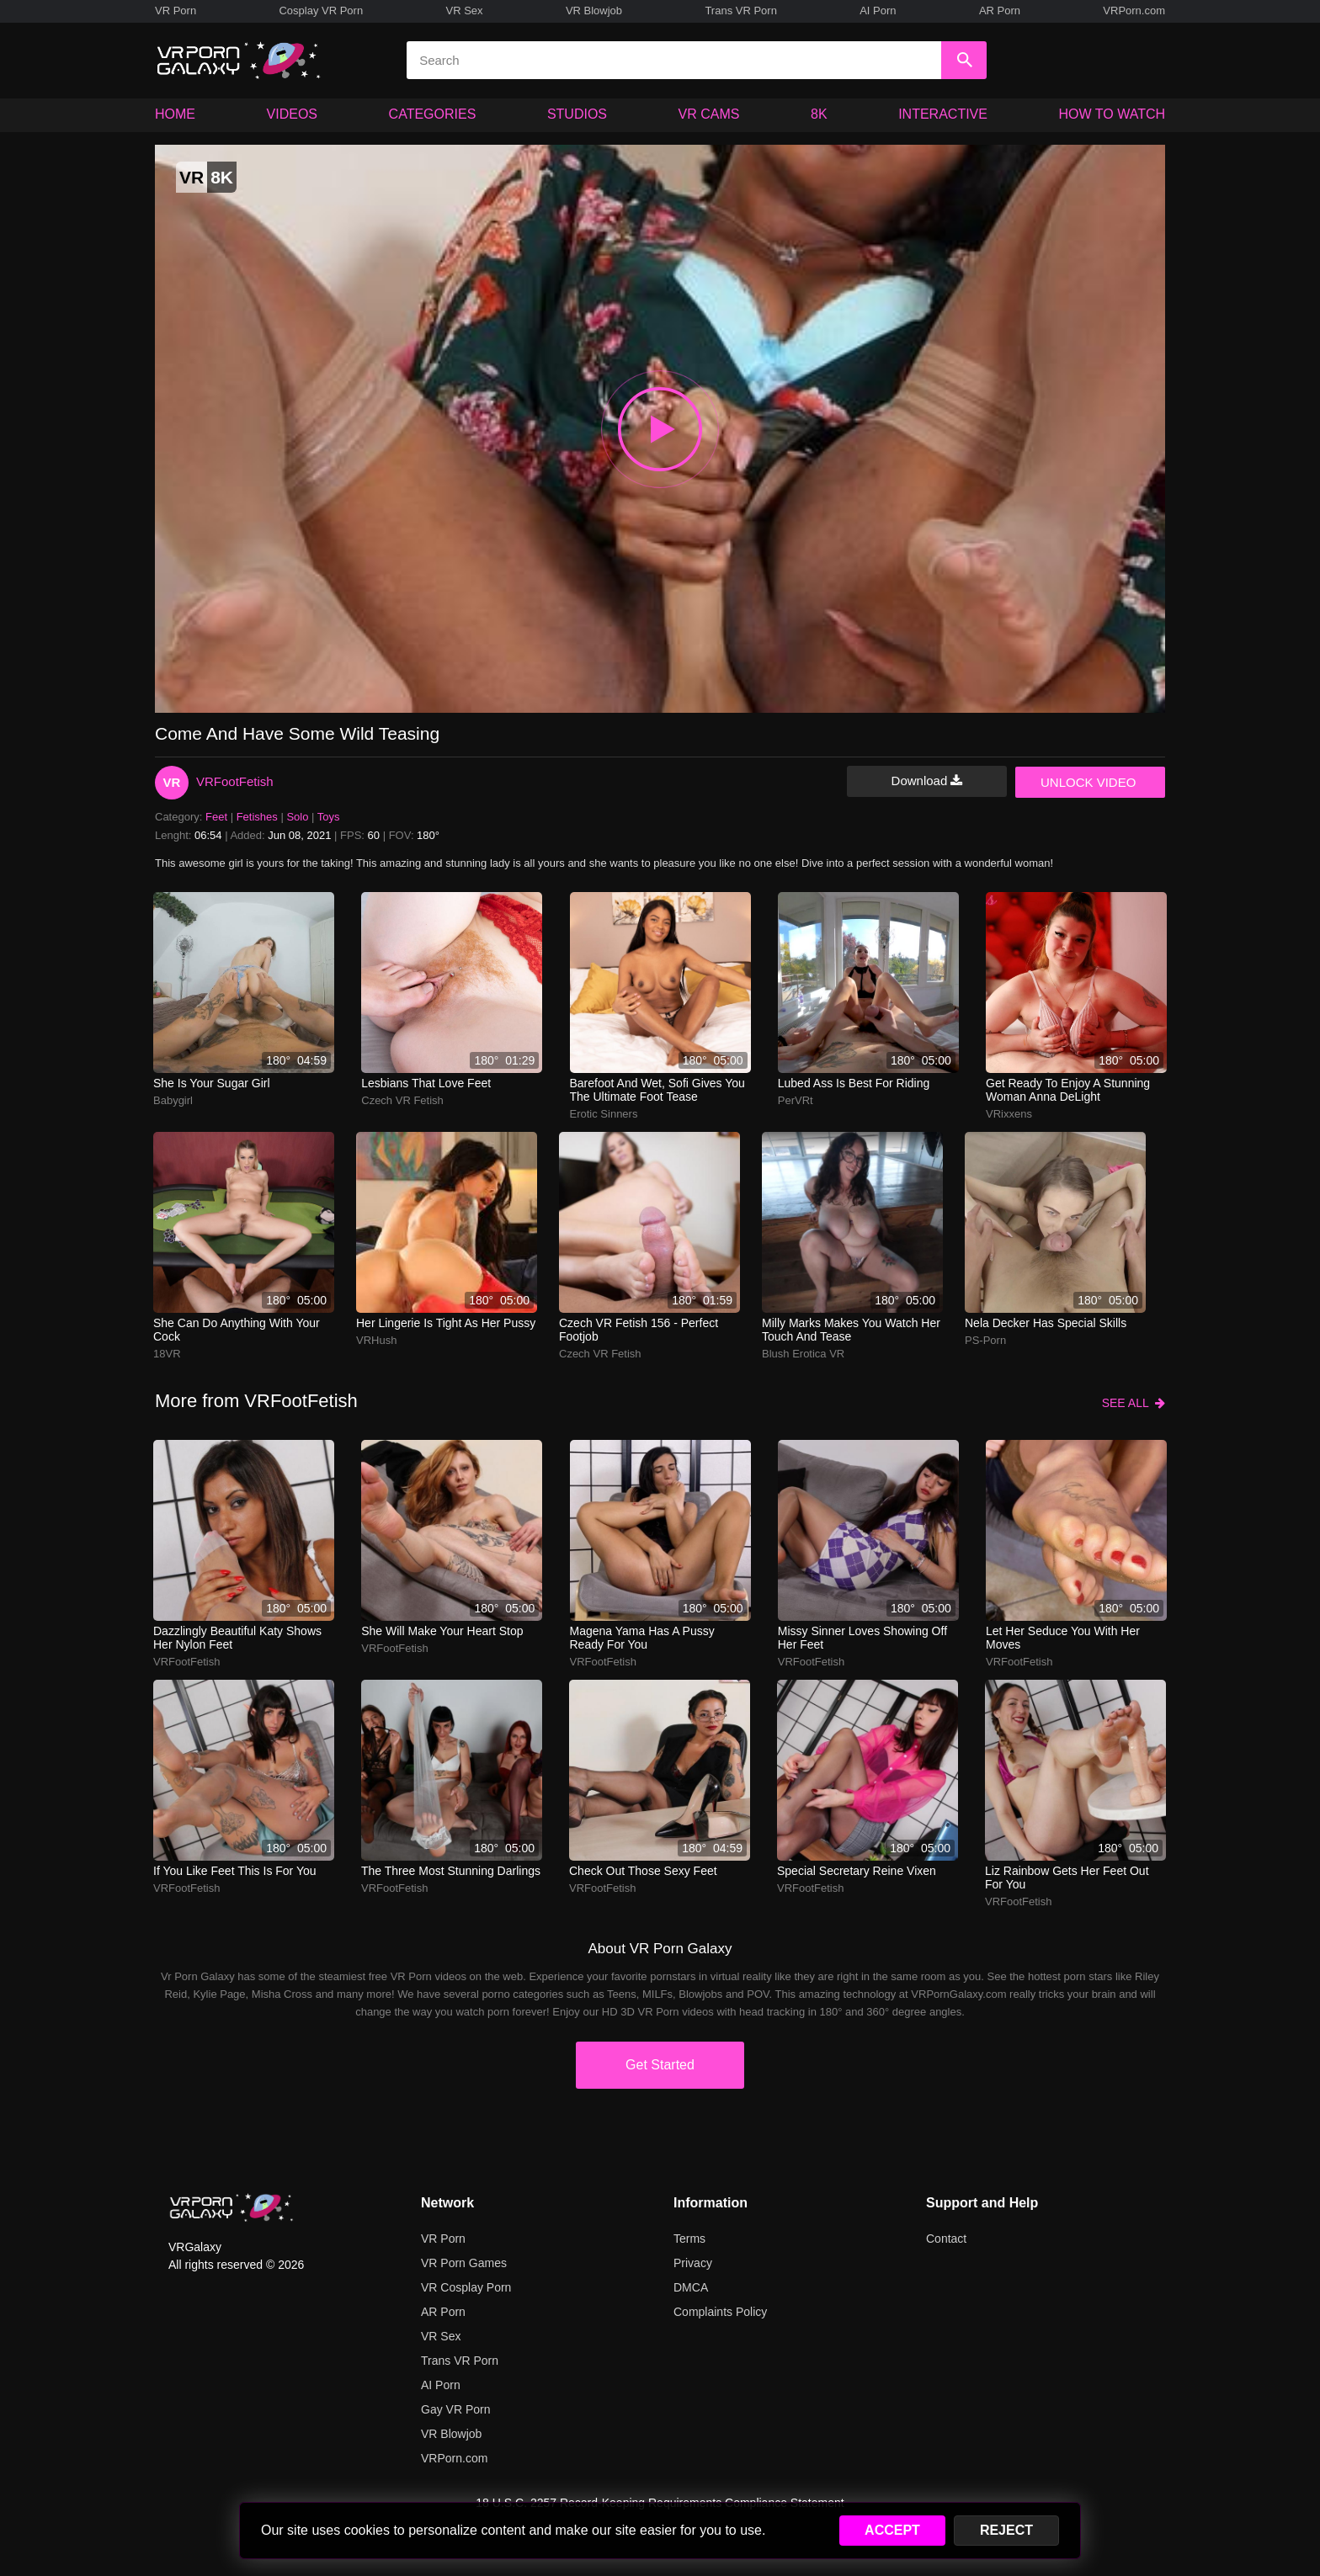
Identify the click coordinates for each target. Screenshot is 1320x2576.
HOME (175, 114)
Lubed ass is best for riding (854, 1083)
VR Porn (175, 10)
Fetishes (257, 816)
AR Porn (999, 10)
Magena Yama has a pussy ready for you (642, 1637)
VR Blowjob (594, 10)
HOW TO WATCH (1112, 114)
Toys (328, 816)
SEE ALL (1133, 1403)
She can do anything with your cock (236, 1329)
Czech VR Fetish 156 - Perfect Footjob (638, 1329)
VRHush (376, 1340)
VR (172, 782)
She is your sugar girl (211, 1083)
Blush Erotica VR (803, 1353)
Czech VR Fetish (402, 1100)
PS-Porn (985, 1340)
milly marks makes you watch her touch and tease (851, 1329)
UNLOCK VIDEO (1088, 782)
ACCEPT (892, 2530)
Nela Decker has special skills (1045, 1323)
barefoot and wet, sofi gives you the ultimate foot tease (657, 1089)
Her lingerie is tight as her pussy (445, 1323)
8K (819, 114)
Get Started (660, 2065)
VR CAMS (709, 114)
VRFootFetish (235, 781)
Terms (689, 2238)
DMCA (690, 2287)
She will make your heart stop (442, 1631)
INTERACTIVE (942, 114)
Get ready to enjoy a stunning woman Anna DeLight (1068, 1089)
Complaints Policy (720, 2311)
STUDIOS (577, 114)
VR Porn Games (464, 2263)
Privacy (692, 2263)
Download (927, 780)
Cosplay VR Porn (321, 10)
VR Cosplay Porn (466, 2287)
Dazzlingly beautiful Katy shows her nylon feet (237, 1637)
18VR (167, 1353)
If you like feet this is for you (235, 1871)
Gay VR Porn (455, 2409)
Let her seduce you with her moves (1063, 1637)
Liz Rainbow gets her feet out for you (1067, 1877)
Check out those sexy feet (643, 1871)
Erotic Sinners (604, 1113)
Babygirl (173, 1100)
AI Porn (878, 10)
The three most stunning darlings (450, 1871)
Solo (297, 816)
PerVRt (795, 1100)
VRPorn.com (1134, 10)
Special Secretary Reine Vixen (856, 1871)
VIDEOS (292, 114)
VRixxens (1009, 1113)
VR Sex (463, 10)
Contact (946, 2238)
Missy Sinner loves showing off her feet (862, 1637)
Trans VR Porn (741, 10)
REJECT (1006, 2530)
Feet (216, 816)
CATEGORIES (432, 114)
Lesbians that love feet (426, 1083)
